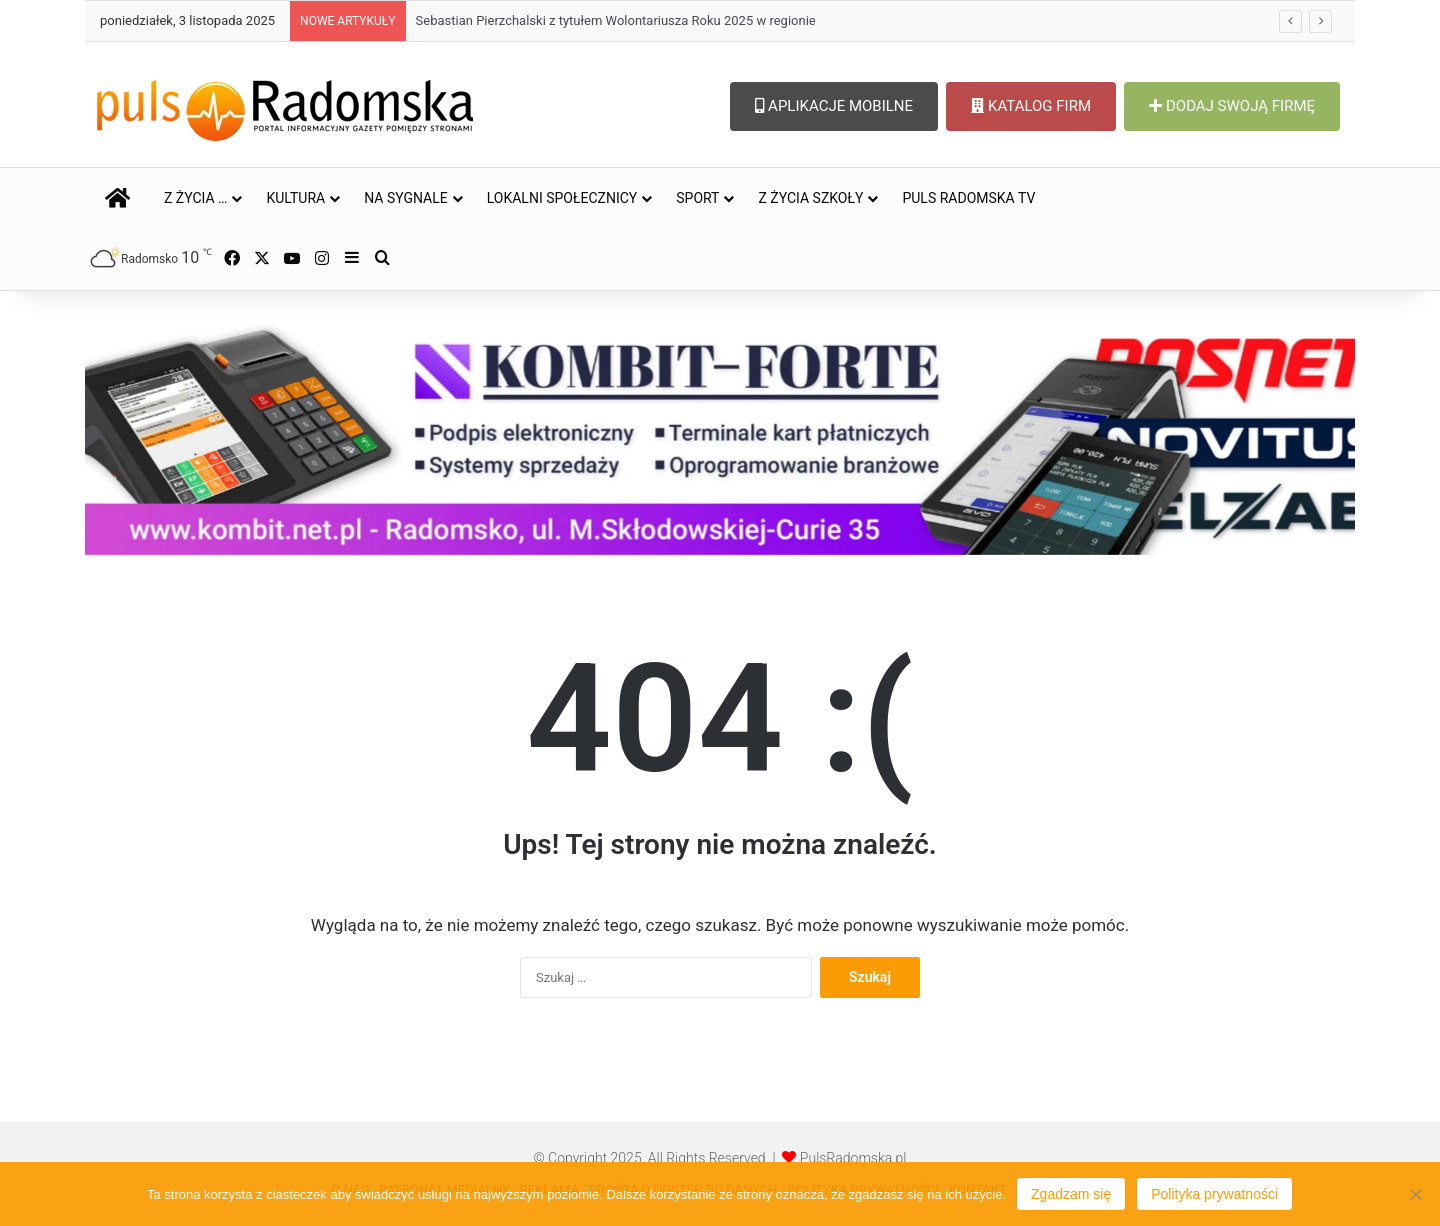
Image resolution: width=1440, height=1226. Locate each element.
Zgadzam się (1071, 1194)
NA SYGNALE (406, 198)
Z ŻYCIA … (195, 198)
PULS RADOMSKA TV (968, 198)
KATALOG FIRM (1031, 106)
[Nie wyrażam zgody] (1415, 1194)
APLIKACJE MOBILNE (834, 106)
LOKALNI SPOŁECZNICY (562, 198)
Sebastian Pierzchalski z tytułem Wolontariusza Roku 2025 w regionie (616, 20)
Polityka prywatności (1214, 1194)
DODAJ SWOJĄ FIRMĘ (1232, 106)
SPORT (697, 198)
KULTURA (295, 198)
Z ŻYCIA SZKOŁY (810, 198)
